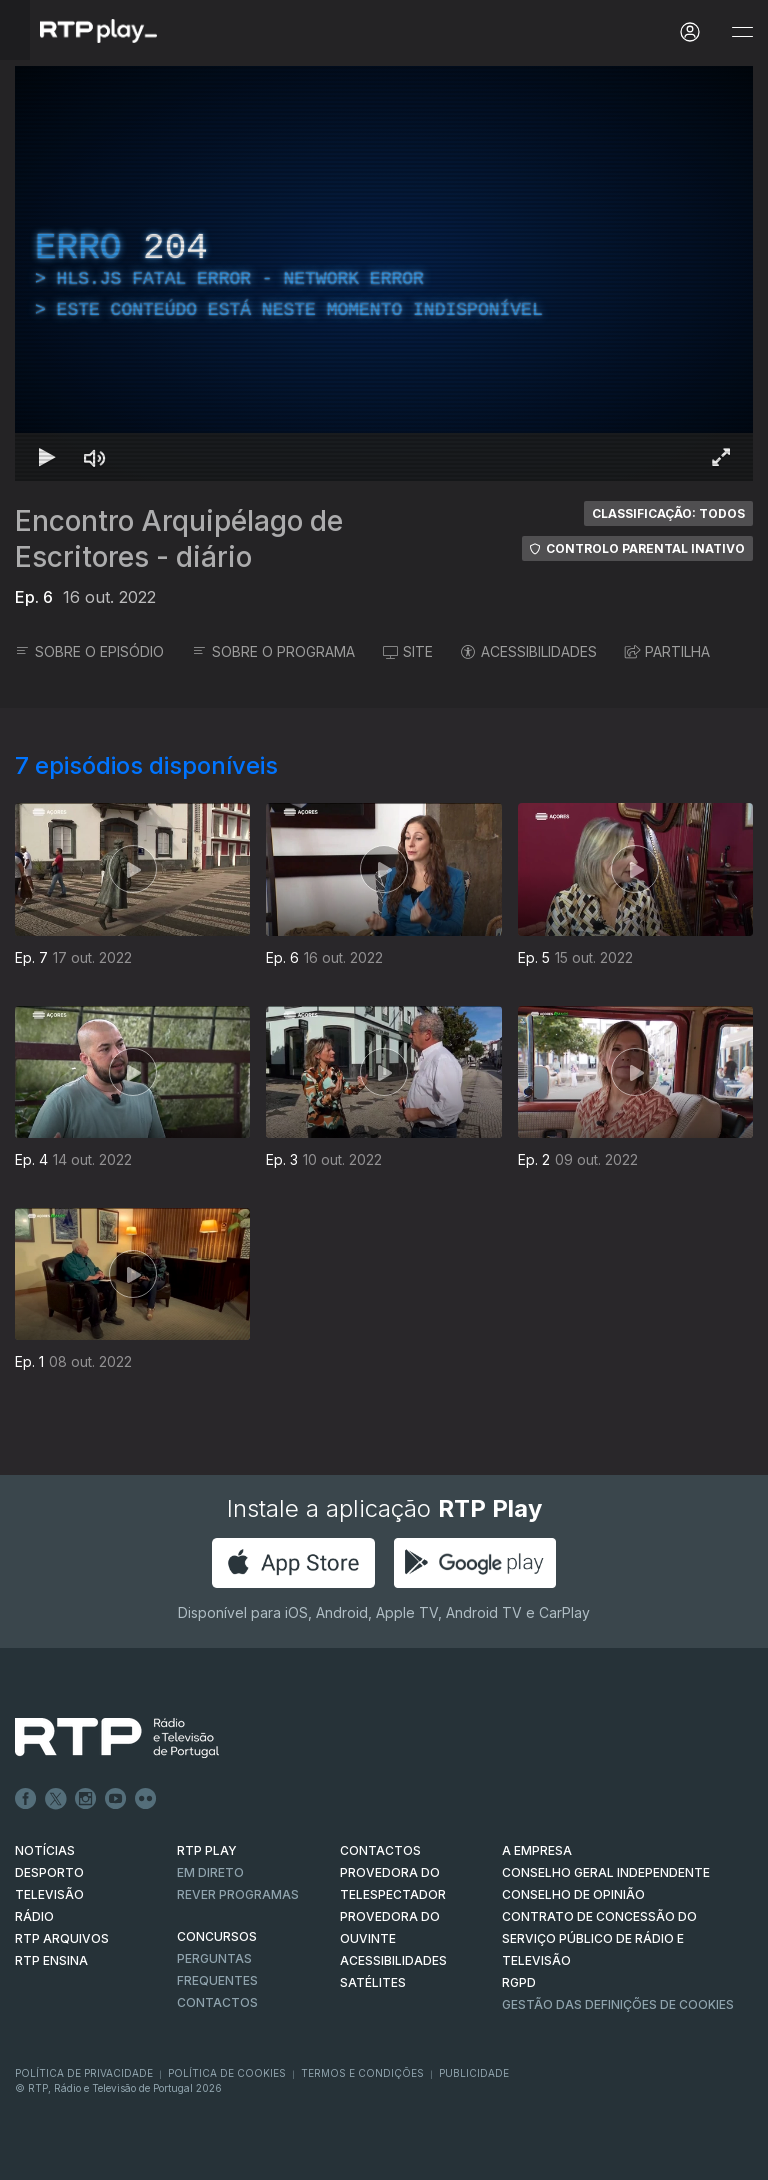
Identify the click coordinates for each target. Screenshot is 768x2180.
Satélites (373, 1982)
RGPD (519, 1982)
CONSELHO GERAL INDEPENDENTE (606, 1872)
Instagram (86, 1799)
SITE (408, 651)
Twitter (56, 1799)
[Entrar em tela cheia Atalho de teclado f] (721, 457)
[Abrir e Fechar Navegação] (742, 32)
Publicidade (474, 2073)
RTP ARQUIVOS (62, 1938)
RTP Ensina (51, 1960)
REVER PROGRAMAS (238, 1894)
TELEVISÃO (49, 1894)
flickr (146, 1799)
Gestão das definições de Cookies (618, 2004)
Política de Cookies (227, 2073)
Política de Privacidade (84, 2073)
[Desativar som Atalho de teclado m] (95, 457)
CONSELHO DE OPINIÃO (573, 1894)
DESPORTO (49, 1872)
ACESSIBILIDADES (529, 651)
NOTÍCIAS (45, 1850)
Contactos (217, 2002)
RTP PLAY (207, 1850)
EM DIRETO (210, 1872)
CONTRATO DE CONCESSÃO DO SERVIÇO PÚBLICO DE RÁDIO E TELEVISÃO (599, 1938)
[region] (384, 273)
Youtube (116, 1799)
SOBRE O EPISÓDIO (89, 651)
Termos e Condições (362, 2073)
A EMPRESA (537, 1850)
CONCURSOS (217, 1936)
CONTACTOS (380, 1850)
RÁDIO (34, 1916)
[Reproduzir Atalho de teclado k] (47, 457)
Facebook (26, 1799)
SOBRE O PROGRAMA (273, 651)
